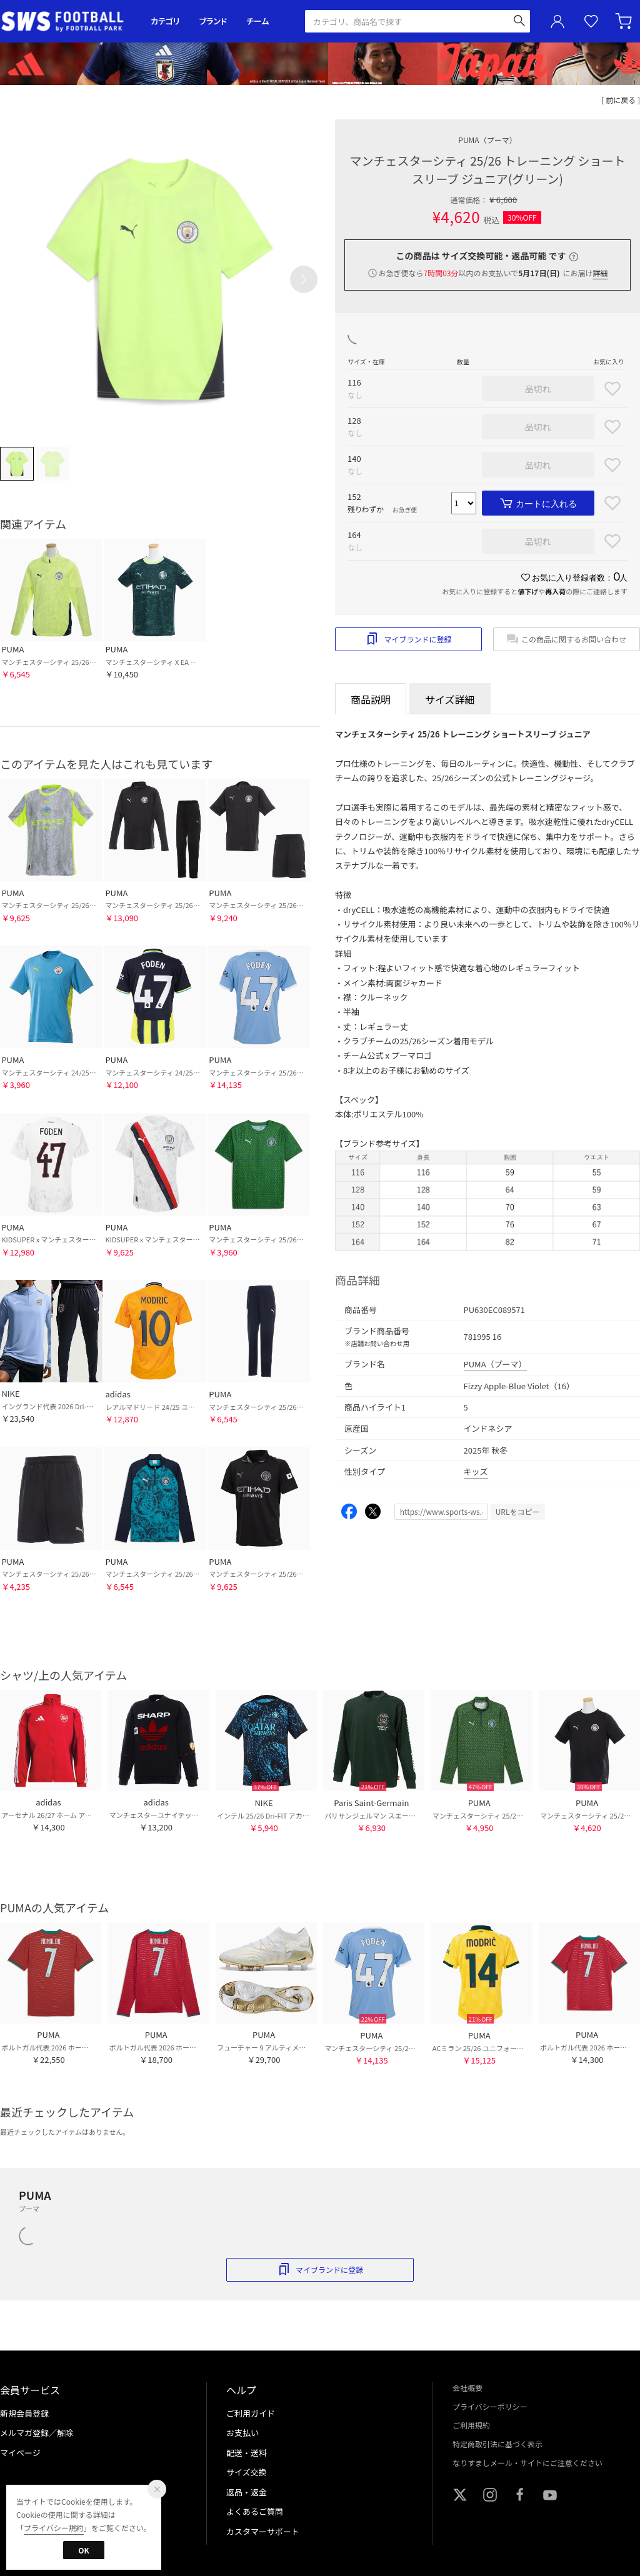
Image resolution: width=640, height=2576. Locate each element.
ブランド (213, 21)
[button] (304, 279)
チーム (257, 21)
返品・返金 (246, 2492)
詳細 (600, 272)
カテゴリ (165, 21)
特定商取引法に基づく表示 (497, 2444)
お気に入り (591, 21)
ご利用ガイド (250, 2413)
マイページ (20, 2453)
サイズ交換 (246, 2472)
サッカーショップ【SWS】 (66, 21)
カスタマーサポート (262, 2531)
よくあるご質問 (254, 2511)
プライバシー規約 (54, 2527)
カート (625, 21)
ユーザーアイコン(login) (557, 21)
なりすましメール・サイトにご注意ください (527, 2462)
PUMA (487, 139)
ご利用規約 (471, 2425)
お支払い (242, 2433)
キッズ (476, 1471)
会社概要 (467, 2387)
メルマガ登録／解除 (36, 2433)
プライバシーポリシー (490, 2406)
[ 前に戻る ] (621, 99)
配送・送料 (246, 2453)
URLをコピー (518, 1511)
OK (83, 2550)
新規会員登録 (24, 2413)
